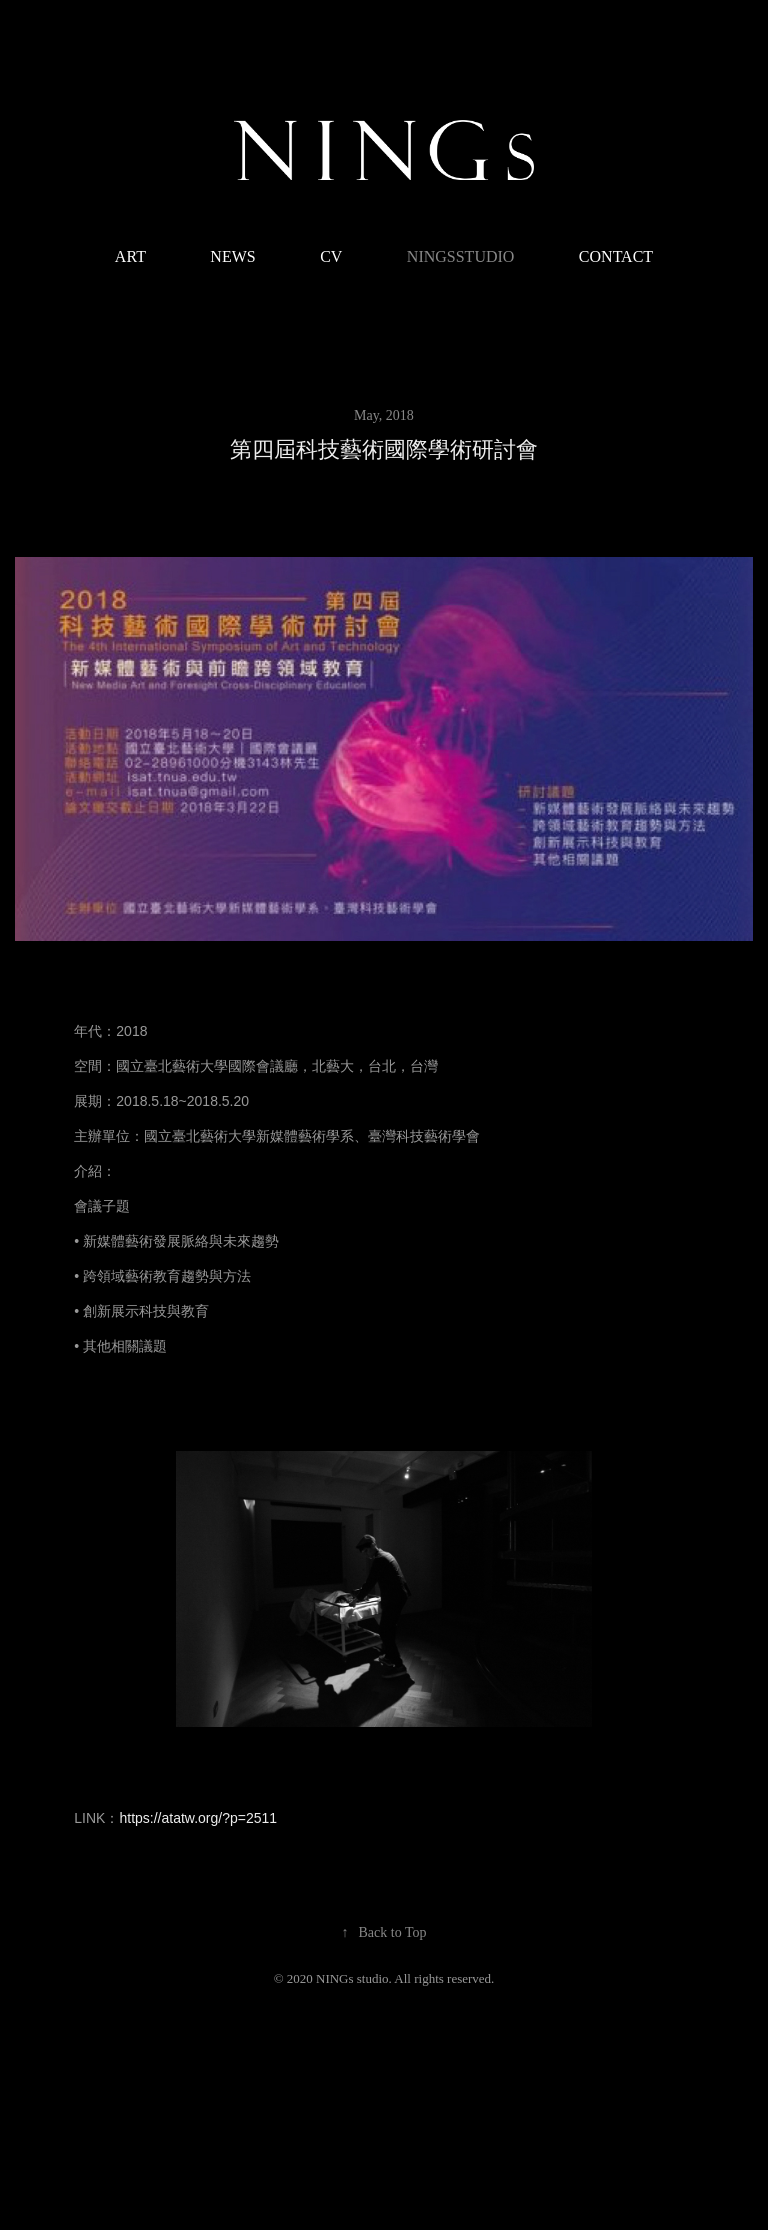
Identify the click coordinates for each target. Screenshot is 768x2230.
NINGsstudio (461, 256)
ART (130, 256)
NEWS (232, 256)
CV (331, 256)
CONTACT (616, 256)
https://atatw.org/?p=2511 (198, 1818)
